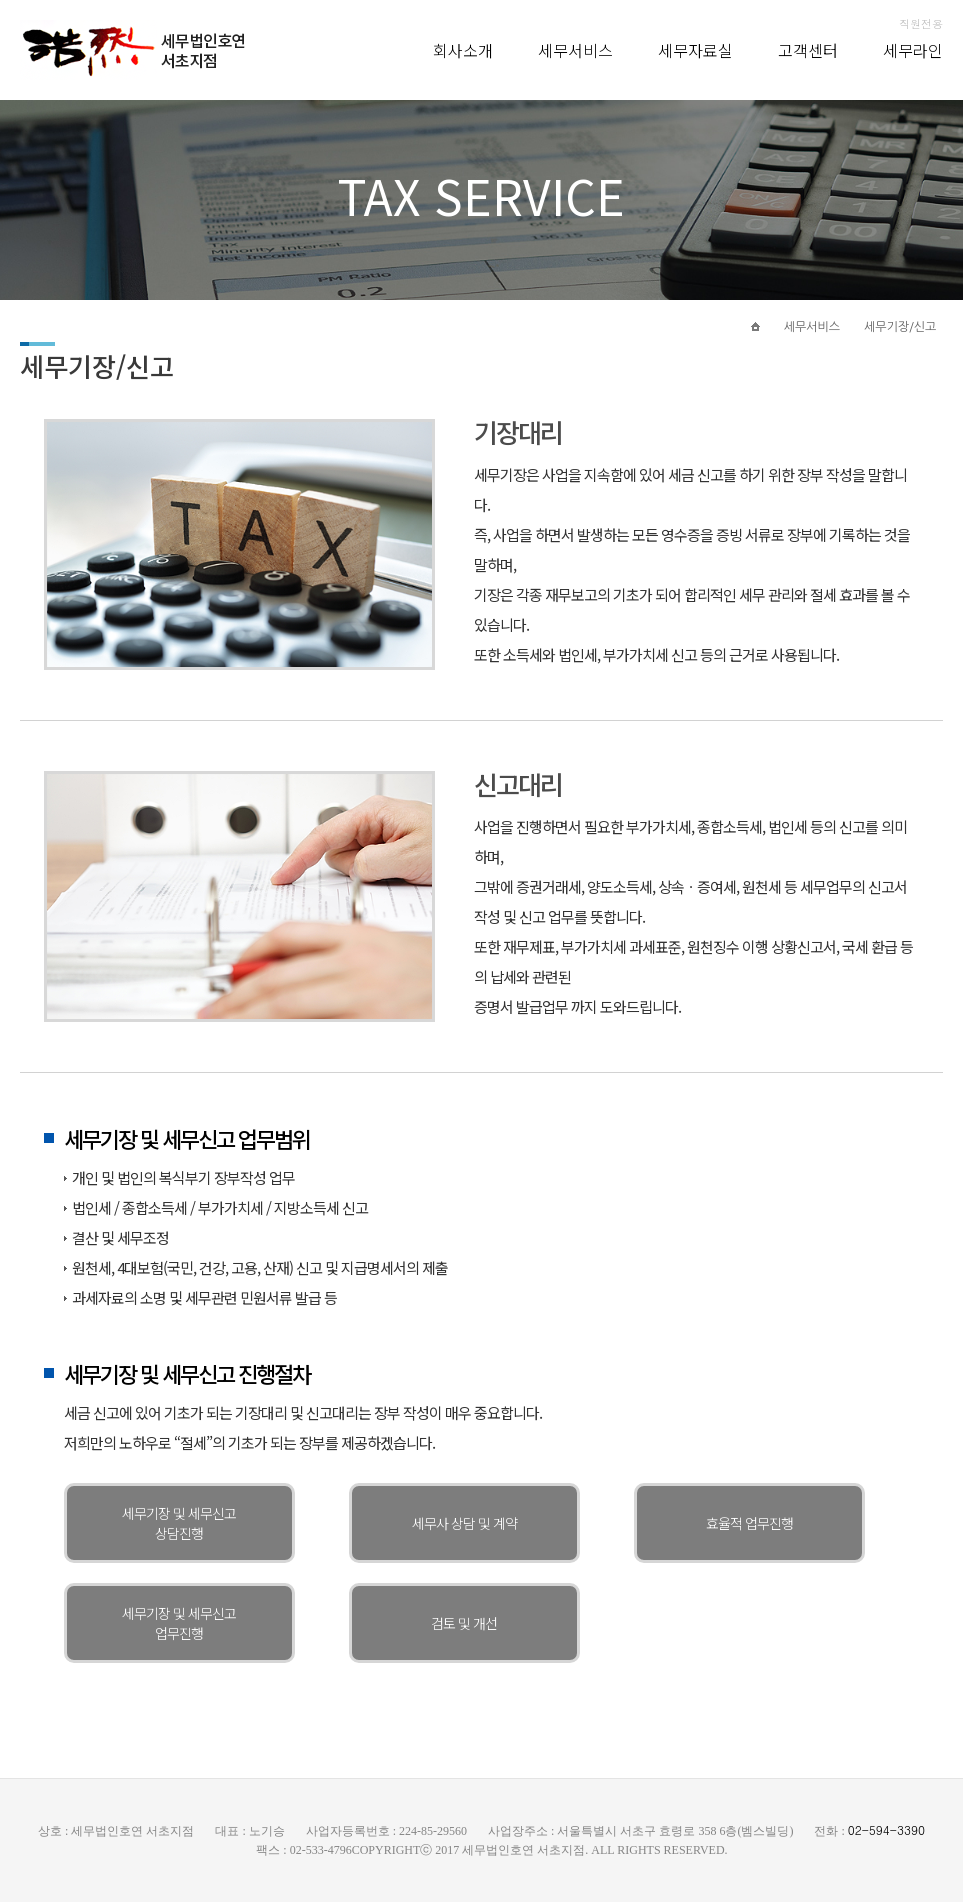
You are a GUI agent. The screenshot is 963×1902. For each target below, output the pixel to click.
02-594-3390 (886, 1829)
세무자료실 (695, 50)
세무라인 (913, 50)
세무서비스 (575, 50)
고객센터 (808, 50)
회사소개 (463, 50)
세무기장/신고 (900, 327)
